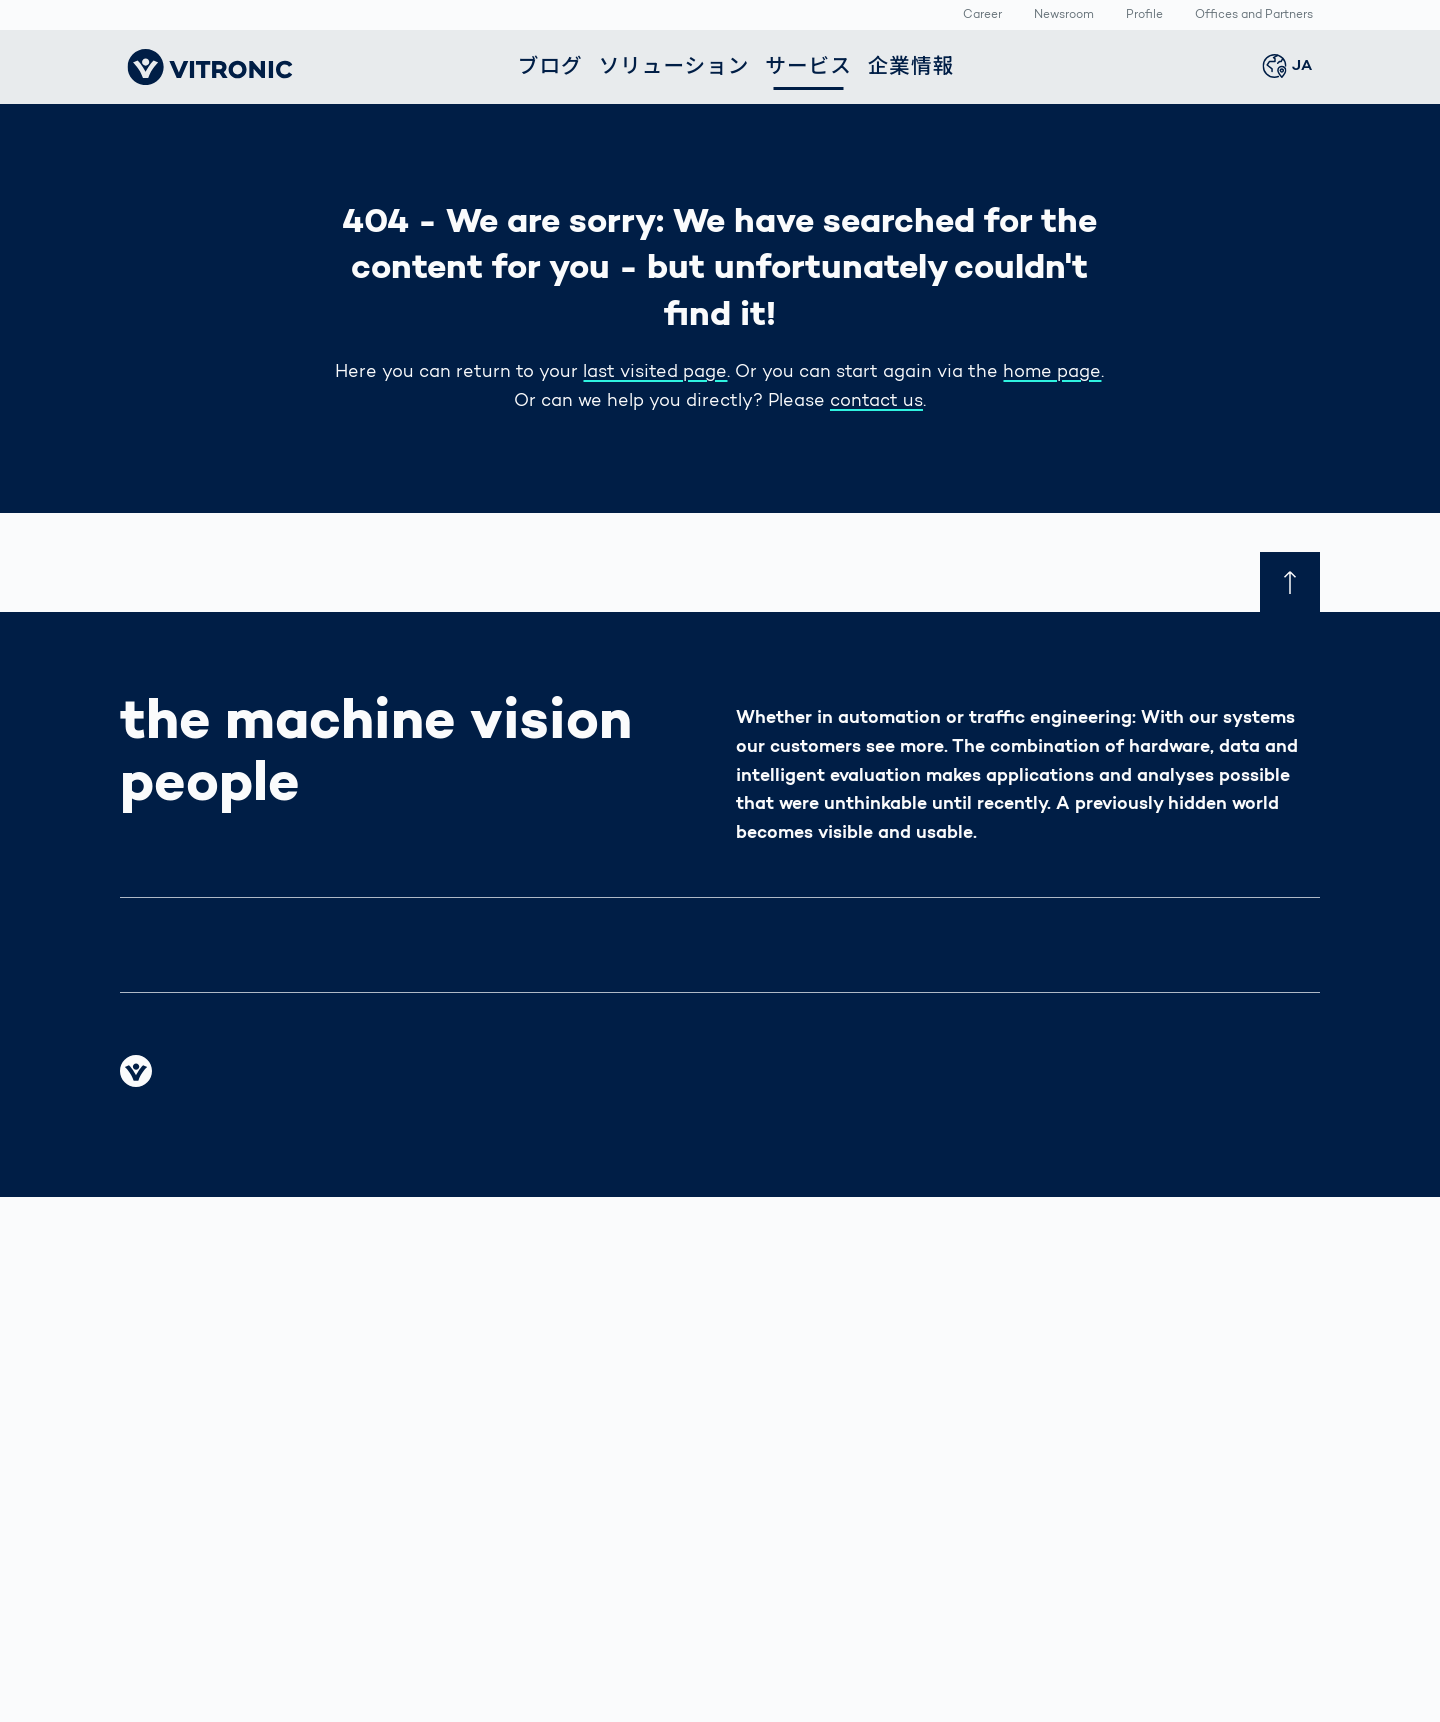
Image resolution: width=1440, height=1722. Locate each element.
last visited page (655, 373)
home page (1052, 373)
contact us (876, 402)
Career (982, 16)
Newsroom (1064, 16)
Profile (1144, 16)
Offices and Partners (1254, 16)
